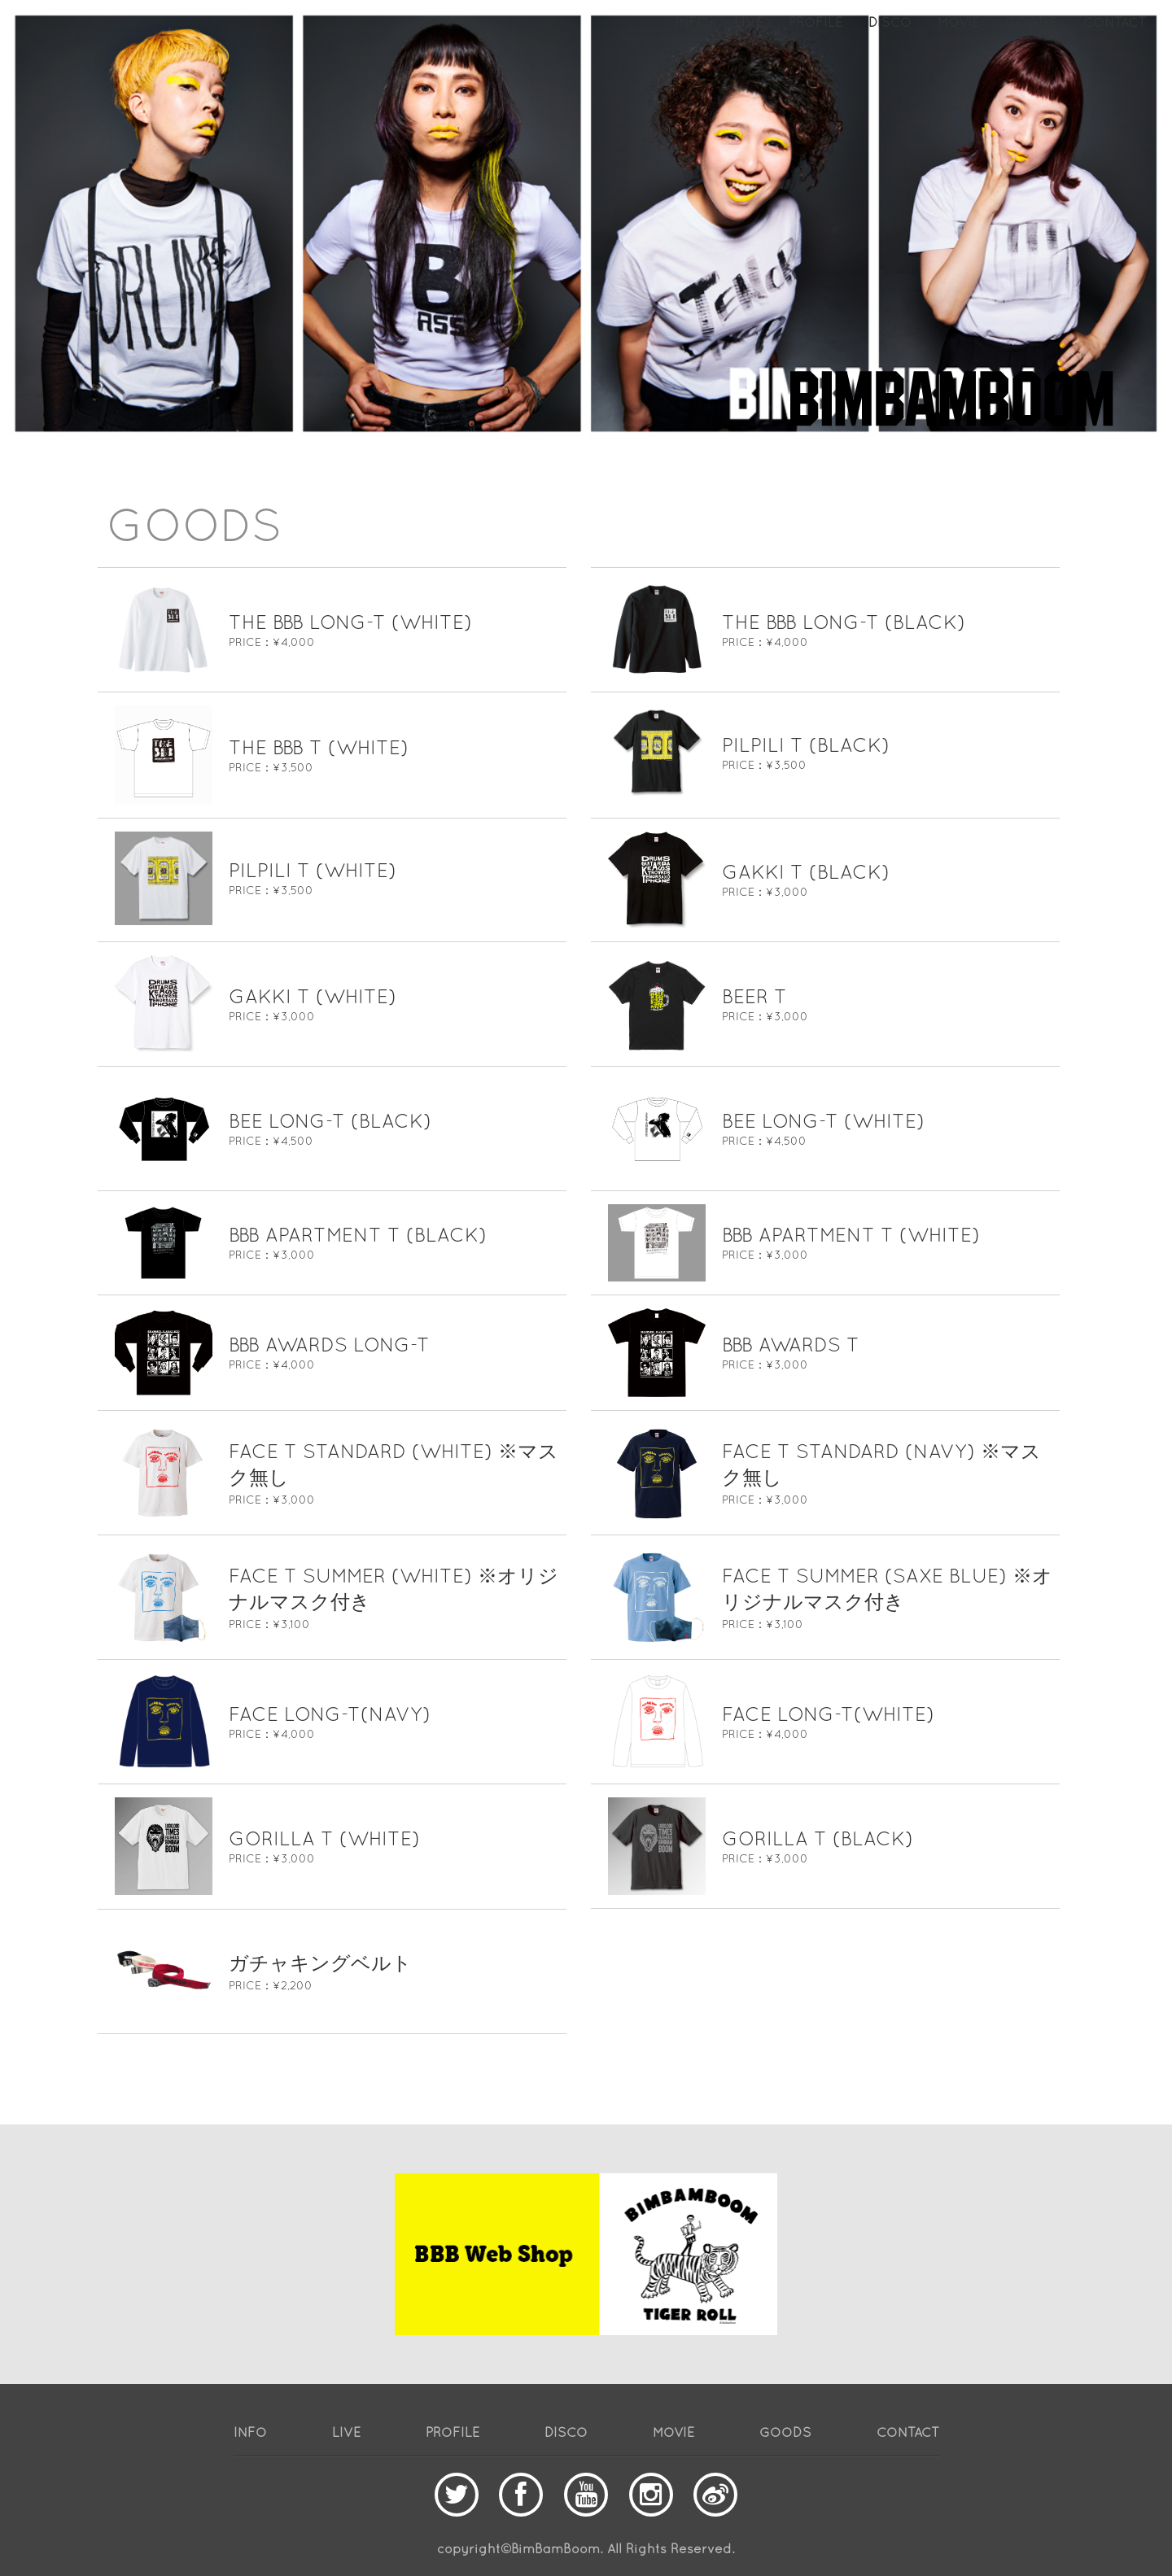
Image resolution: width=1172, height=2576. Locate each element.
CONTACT (1114, 22)
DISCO (890, 22)
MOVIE (958, 22)
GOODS (1031, 22)
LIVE (748, 22)
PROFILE (815, 22)
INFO (691, 22)
